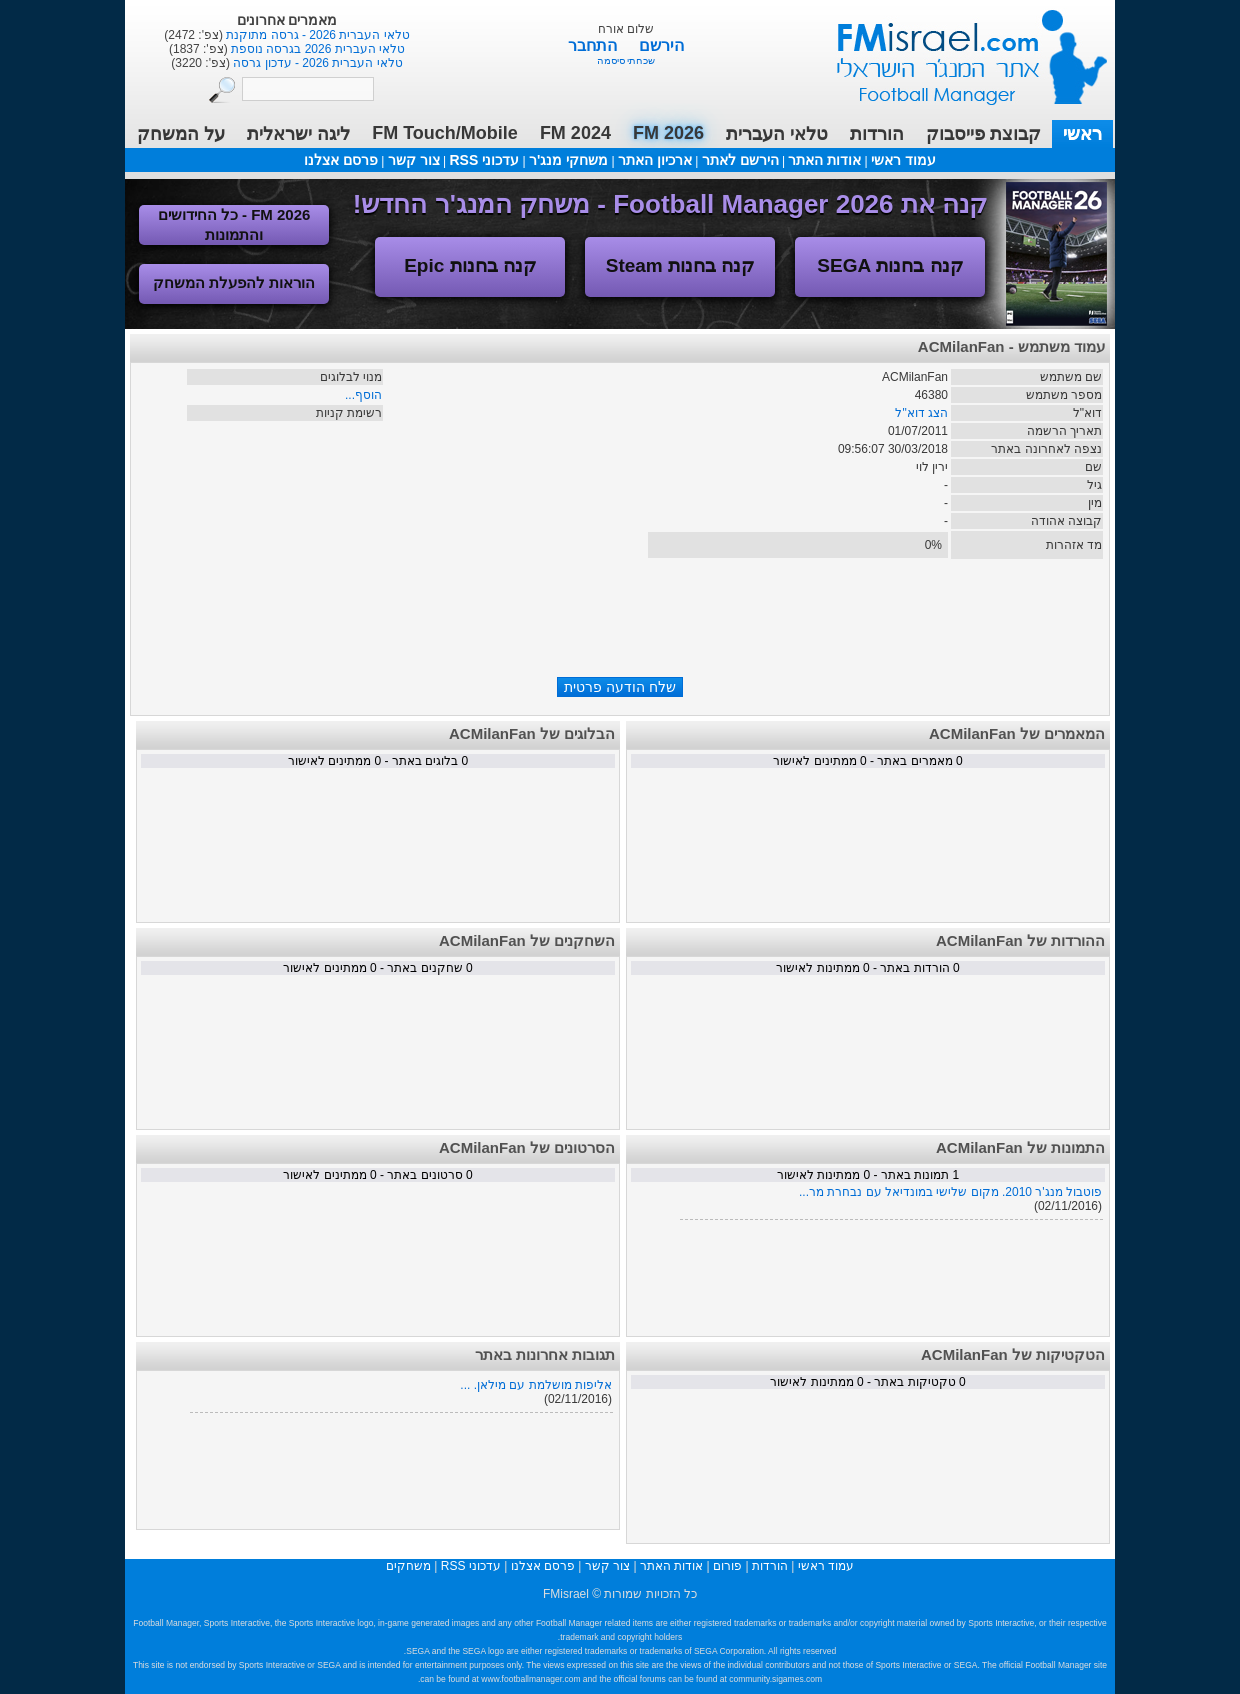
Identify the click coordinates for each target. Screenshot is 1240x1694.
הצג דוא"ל (921, 413)
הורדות (877, 134)
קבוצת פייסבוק (983, 134)
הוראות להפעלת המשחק (234, 282)
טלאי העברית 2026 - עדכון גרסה (316, 63)
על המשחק (181, 134)
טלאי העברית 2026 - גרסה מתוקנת (316, 35)
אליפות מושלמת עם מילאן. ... (536, 1385)
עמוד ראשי (959, 49)
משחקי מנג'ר (568, 160)
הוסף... (363, 395)
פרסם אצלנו (341, 160)
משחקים (408, 1566)
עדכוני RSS (484, 160)
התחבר (594, 45)
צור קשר (414, 160)
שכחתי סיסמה (626, 60)
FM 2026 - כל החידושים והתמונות (234, 224)
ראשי (1082, 134)
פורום (727, 1566)
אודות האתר (824, 160)
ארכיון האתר (655, 160)
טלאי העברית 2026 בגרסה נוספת (316, 49)
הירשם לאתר (740, 160)
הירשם (661, 45)
